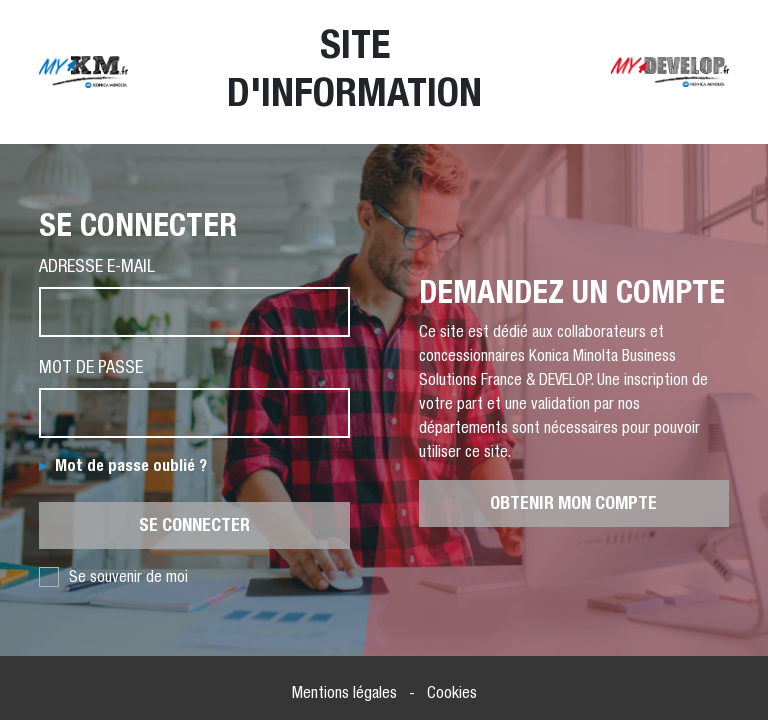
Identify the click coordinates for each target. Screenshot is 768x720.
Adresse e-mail (97, 265)
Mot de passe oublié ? (131, 465)
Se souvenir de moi (113, 577)
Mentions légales (344, 692)
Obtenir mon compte (573, 503)
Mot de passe (91, 366)
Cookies (452, 692)
